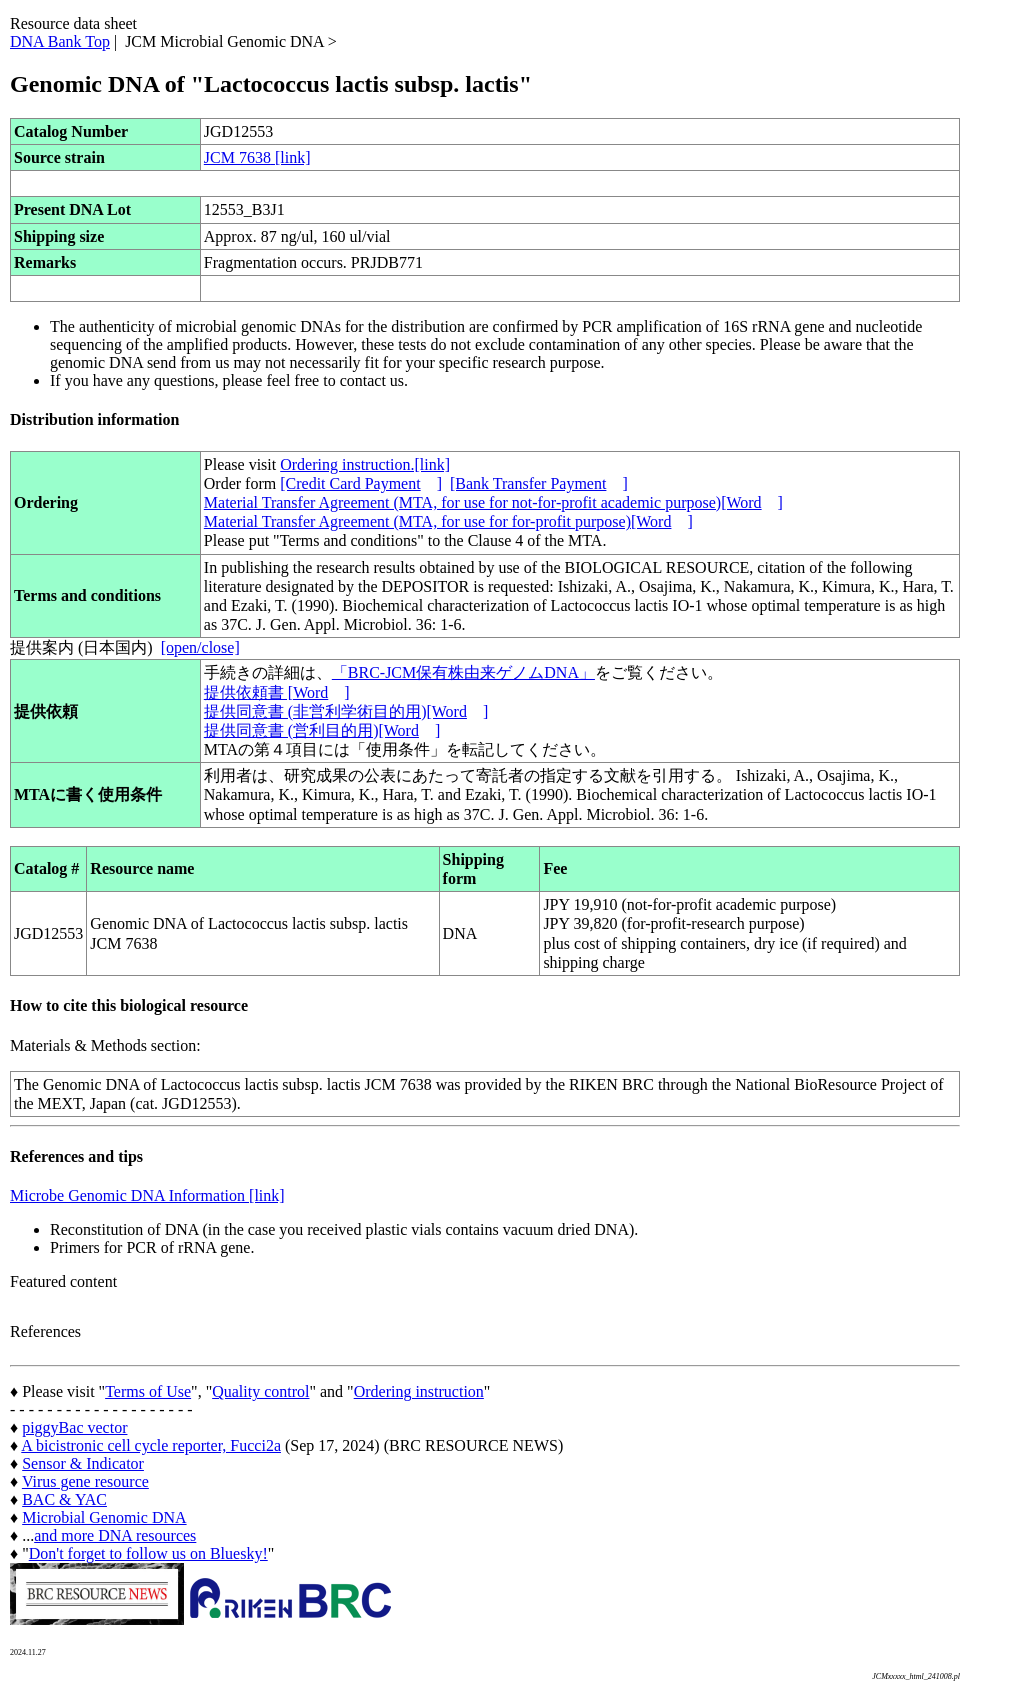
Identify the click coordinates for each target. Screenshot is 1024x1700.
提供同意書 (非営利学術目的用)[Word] (346, 711)
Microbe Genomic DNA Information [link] (147, 1195)
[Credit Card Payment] (361, 483)
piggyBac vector (74, 1427)
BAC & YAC (64, 1499)
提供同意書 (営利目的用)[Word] (322, 730)
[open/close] (200, 647)
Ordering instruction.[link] (365, 464)
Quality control (260, 1391)
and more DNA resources (115, 1535)
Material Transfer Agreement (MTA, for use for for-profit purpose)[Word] (448, 521)
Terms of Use (148, 1391)
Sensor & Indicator (83, 1463)
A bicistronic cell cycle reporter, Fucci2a (151, 1445)
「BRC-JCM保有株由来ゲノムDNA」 (463, 672)
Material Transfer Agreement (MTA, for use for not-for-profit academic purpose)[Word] (493, 502)
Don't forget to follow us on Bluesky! (148, 1553)
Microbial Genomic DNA (104, 1517)
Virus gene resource (85, 1481)
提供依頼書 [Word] (277, 692)
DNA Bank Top (60, 41)
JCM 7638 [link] (257, 157)
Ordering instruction (419, 1391)
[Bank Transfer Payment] (539, 483)
